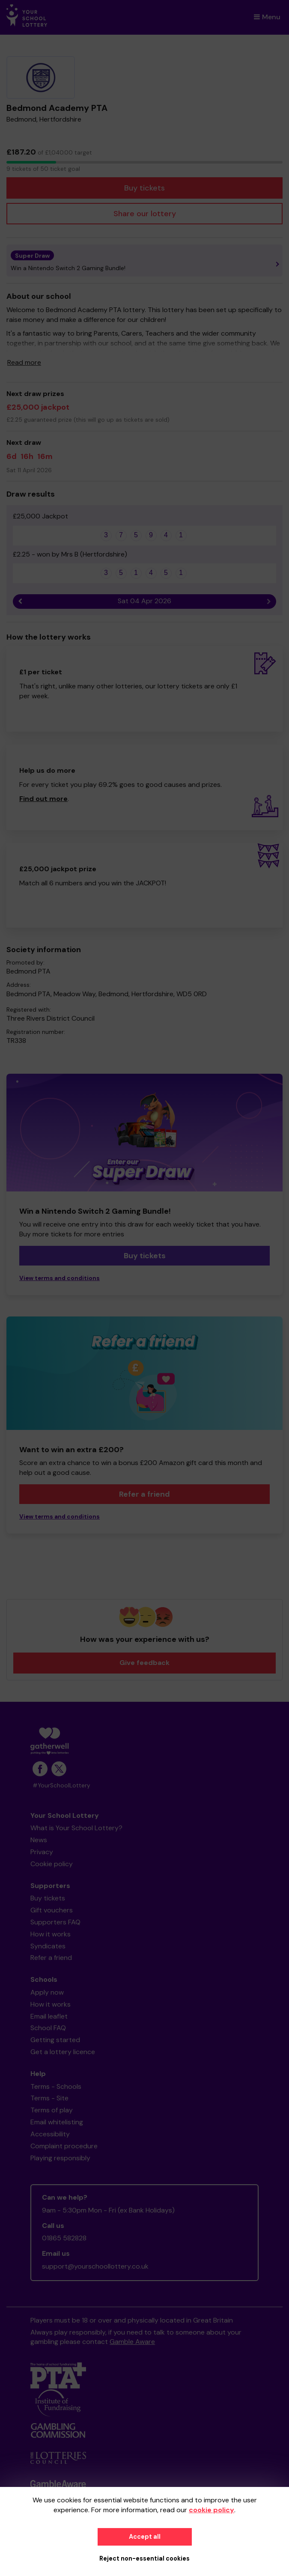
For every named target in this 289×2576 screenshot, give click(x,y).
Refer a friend (144, 1494)
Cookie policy (51, 1863)
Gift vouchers (51, 1910)
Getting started (55, 2039)
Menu (267, 16)
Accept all (145, 2536)
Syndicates (48, 1946)
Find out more (43, 798)
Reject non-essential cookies (144, 2558)
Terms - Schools (55, 2086)
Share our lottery (144, 213)
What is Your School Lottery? (76, 1827)
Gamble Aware (132, 2341)
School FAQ (48, 2027)
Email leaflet (49, 2016)
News (38, 1839)
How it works (50, 1934)
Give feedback (144, 1662)
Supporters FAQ (55, 1922)
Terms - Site (49, 2098)
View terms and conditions (59, 1278)
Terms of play (51, 2109)
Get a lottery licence (62, 2051)
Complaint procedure (64, 2145)
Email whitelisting (56, 2121)
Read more (24, 362)
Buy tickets (144, 188)
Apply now (47, 1992)
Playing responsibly (60, 2157)
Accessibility (50, 2133)
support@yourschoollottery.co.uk (95, 2266)
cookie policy (211, 2509)
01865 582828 (64, 2238)
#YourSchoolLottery (61, 1785)
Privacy (41, 1851)
